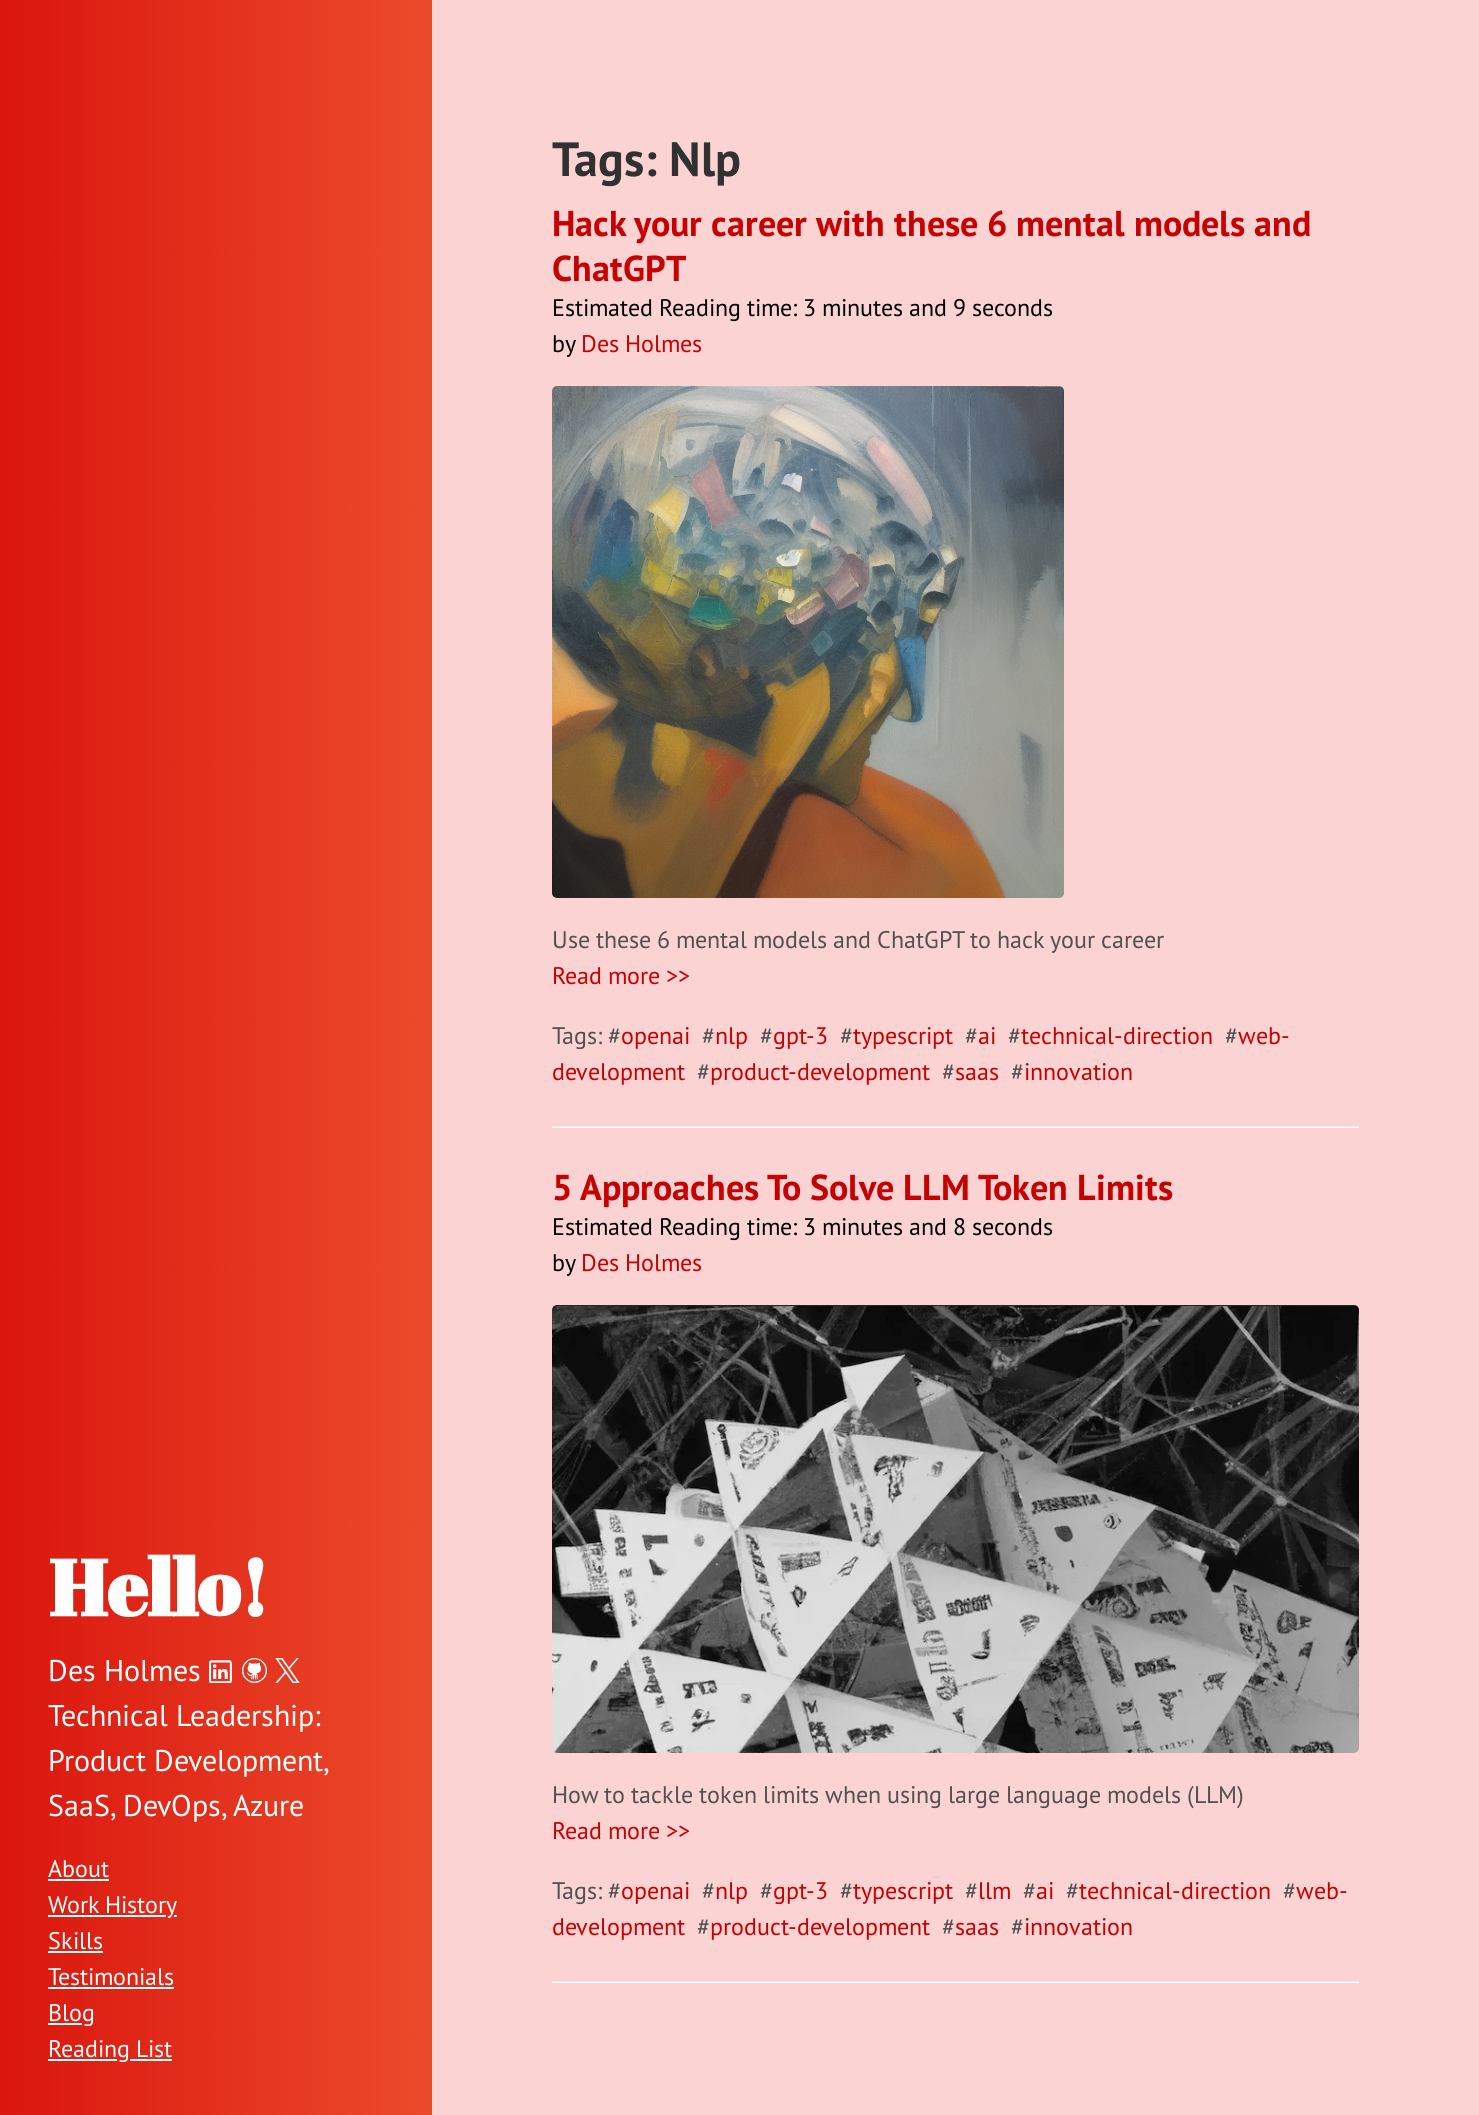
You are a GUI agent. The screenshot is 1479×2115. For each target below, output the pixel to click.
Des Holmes (641, 343)
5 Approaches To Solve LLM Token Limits (862, 1186)
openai (655, 1035)
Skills (75, 1940)
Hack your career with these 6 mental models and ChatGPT (931, 245)
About (78, 1868)
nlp (731, 1035)
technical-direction (1117, 1035)
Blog (71, 2012)
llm (994, 1890)
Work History (112, 1904)
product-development (820, 1071)
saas (977, 1071)
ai (987, 1035)
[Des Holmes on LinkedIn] (221, 1669)
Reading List (110, 2048)
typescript (903, 1035)
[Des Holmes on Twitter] (287, 1669)
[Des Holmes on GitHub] (254, 1669)
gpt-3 (800, 1035)
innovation (1078, 1071)
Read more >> (621, 975)
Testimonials (111, 1976)
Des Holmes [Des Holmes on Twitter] (124, 1669)
